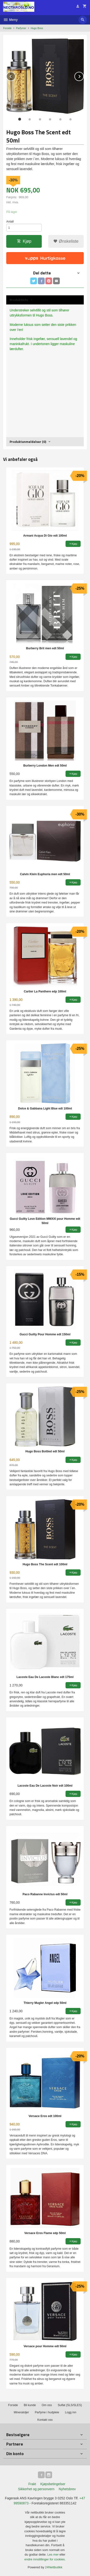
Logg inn (70, 2412)
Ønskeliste (65, 241)
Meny (10, 20)
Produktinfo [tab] (19, 299)
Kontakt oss (45, 2419)
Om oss (47, 2405)
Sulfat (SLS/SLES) (70, 2405)
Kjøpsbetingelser (52, 2484)
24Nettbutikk (53, 2567)
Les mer (53, 2554)
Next (83, 75)
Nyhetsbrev (67, 2489)
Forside (7, 28)
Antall (10, 221)
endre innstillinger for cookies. (45, 2559)
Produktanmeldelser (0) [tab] (28, 441)
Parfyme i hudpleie (47, 2412)
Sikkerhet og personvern (36, 2489)
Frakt (32, 2484)
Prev (15, 75)
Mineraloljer (21, 2412)
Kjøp (24, 241)
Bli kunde (30, 2405)
